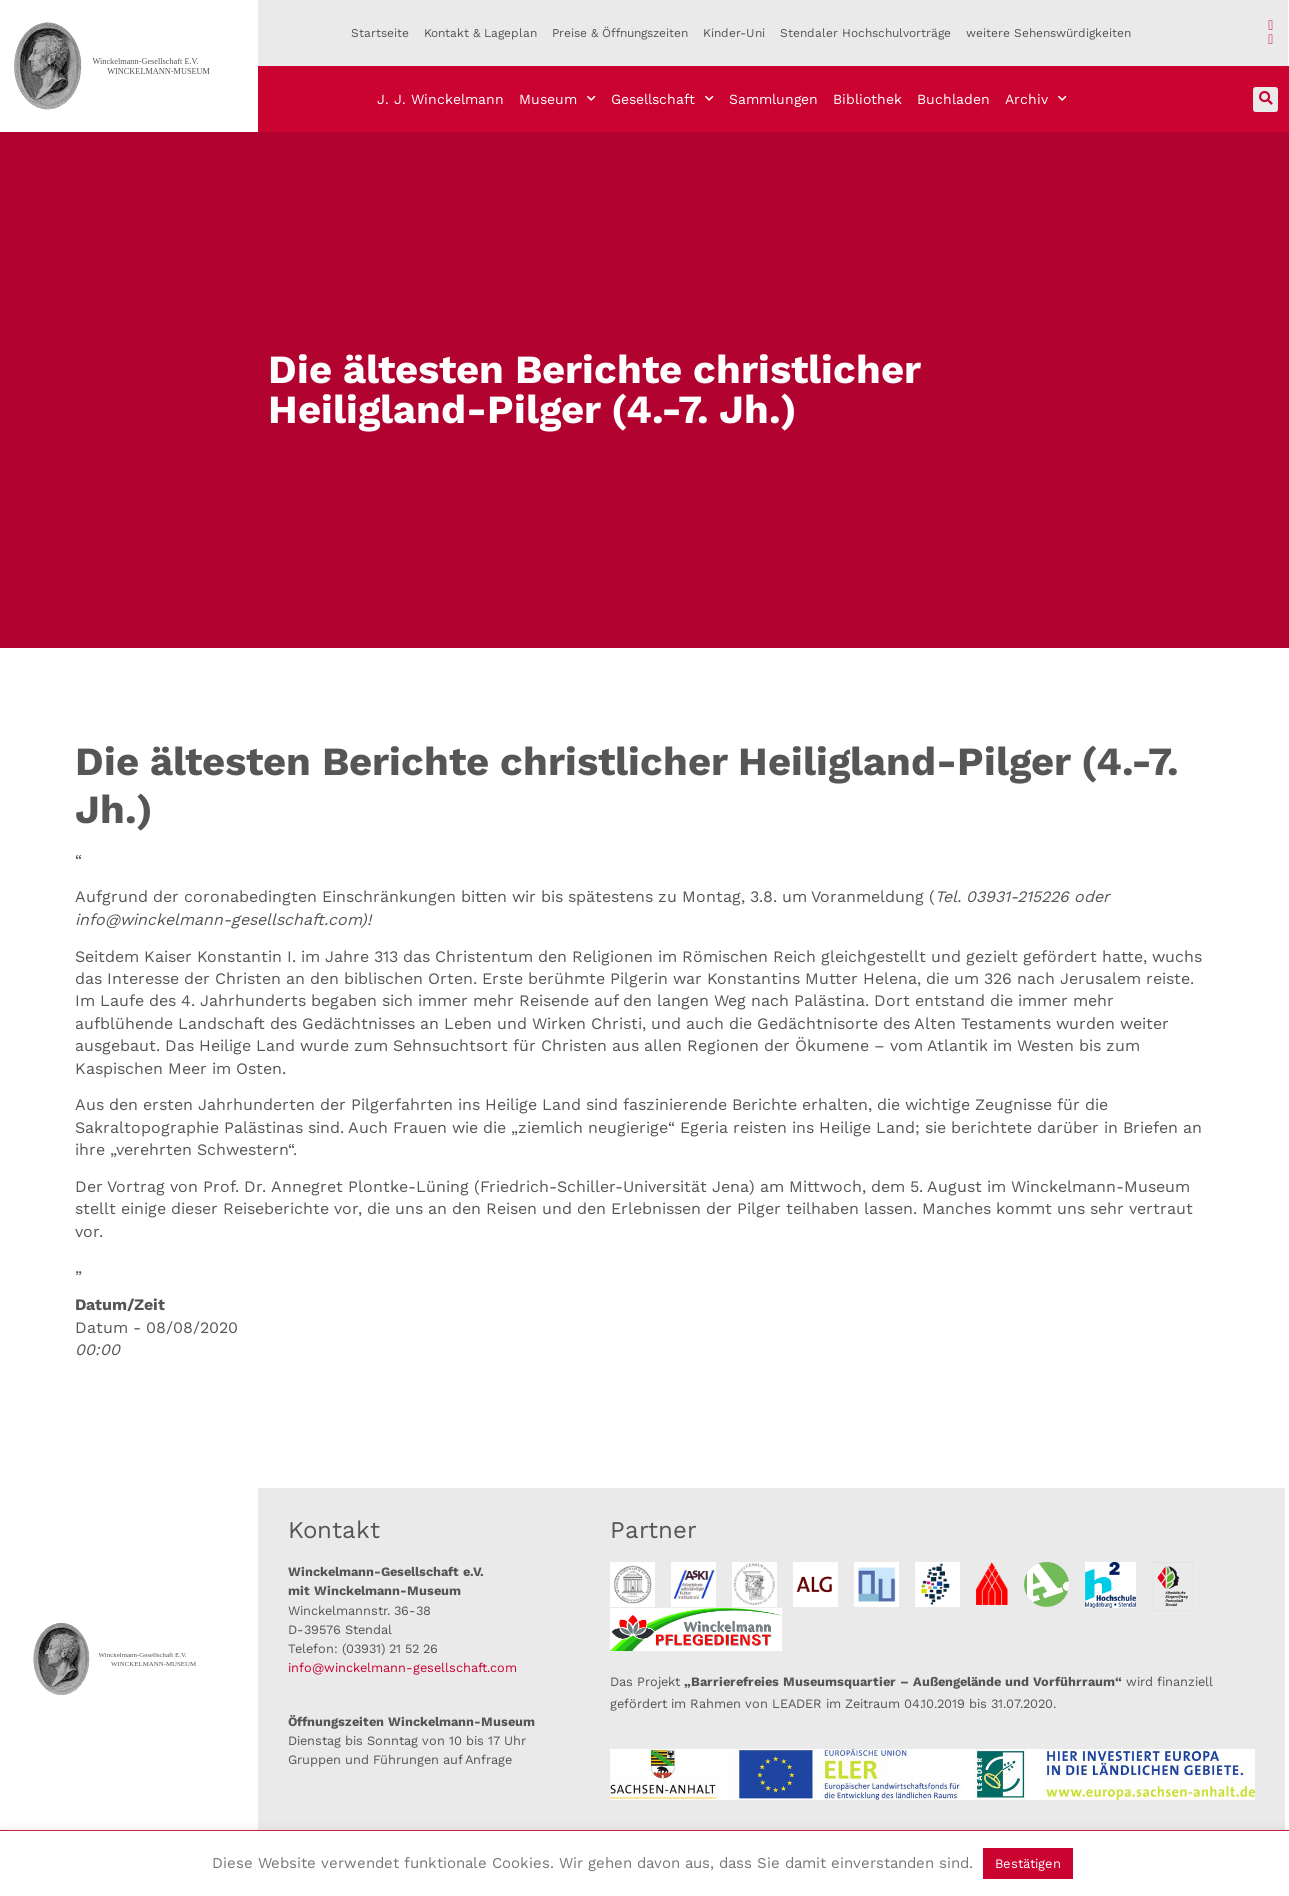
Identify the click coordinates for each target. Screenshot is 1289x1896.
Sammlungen (773, 99)
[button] (1265, 99)
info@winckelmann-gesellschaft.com (402, 1667)
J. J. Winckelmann (440, 99)
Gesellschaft (662, 99)
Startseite (380, 33)
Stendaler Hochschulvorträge (865, 33)
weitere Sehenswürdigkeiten (1048, 33)
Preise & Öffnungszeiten (620, 33)
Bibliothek (867, 99)
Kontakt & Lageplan (480, 33)
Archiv (1036, 99)
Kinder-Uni (734, 33)
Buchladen (953, 99)
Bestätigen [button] (1028, 1863)
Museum (557, 99)
